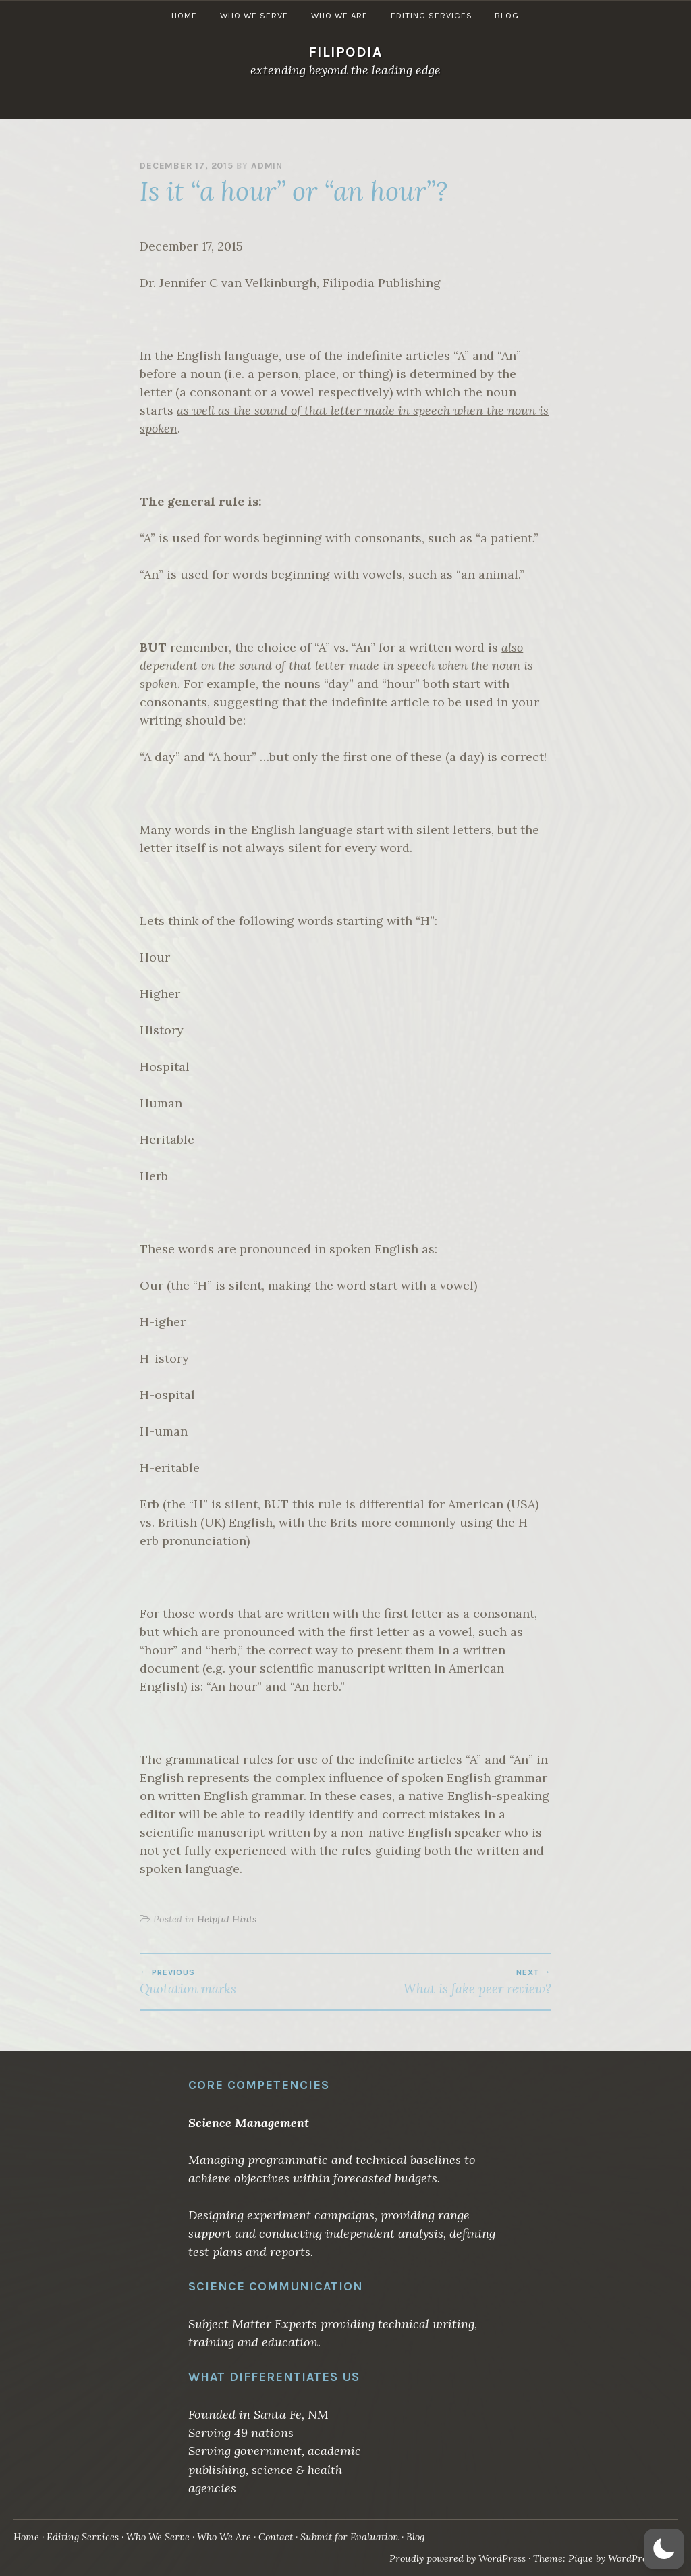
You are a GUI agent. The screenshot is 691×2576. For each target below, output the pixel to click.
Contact (278, 2537)
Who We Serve (254, 104)
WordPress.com (641, 2558)
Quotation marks (243, 1982)
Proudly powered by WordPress (454, 2558)
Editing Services (431, 104)
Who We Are (339, 104)
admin (267, 166)
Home (184, 104)
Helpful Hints (226, 1919)
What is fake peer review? (448, 1982)
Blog (507, 104)
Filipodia (345, 51)
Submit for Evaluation (353, 2537)
